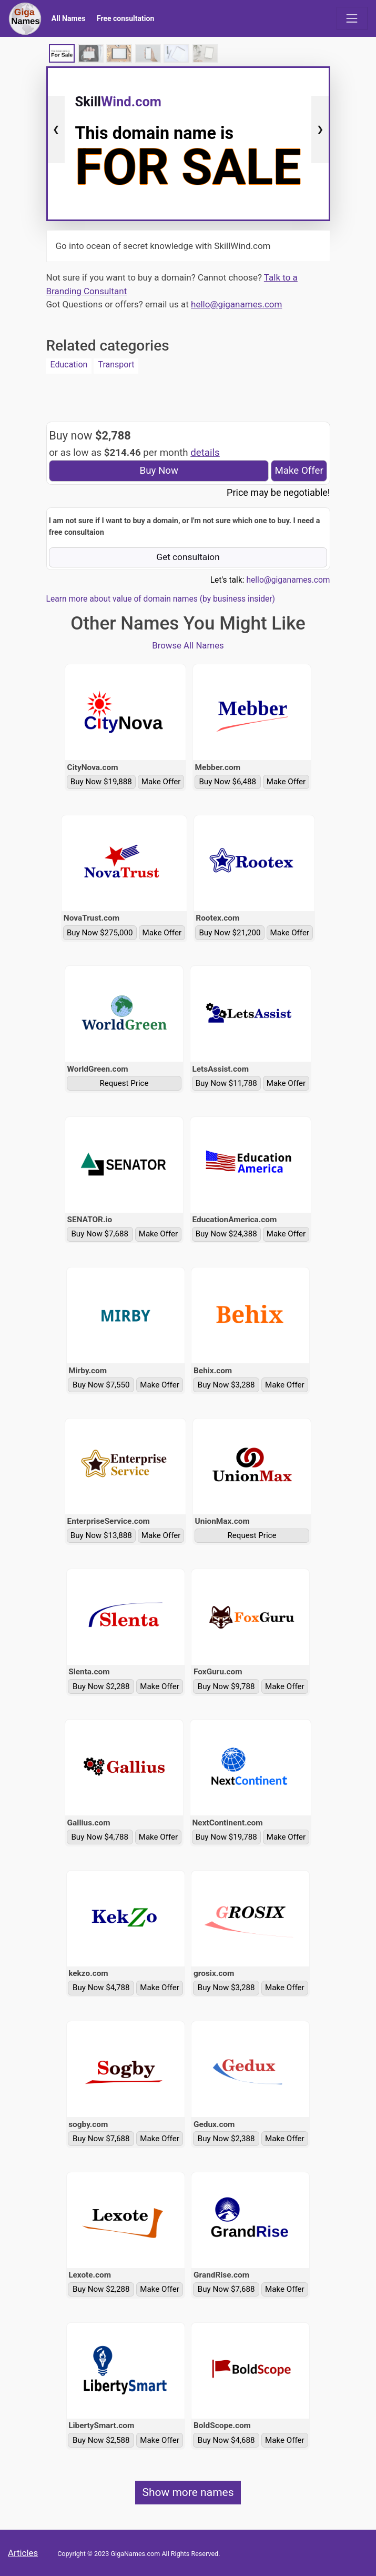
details (205, 452)
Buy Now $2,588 (101, 2440)
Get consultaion (188, 557)
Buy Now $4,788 (99, 1837)
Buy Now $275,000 (100, 932)
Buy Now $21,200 (229, 932)
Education (69, 365)
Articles (23, 2553)
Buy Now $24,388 (226, 1234)
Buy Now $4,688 (226, 2440)
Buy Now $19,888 (101, 781)
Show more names (187, 2492)
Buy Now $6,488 (227, 781)
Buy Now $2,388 (226, 2138)
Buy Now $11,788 (226, 1083)
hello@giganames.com (236, 304)
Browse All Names (188, 645)
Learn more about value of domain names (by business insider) (160, 599)
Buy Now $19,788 (226, 1837)
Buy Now (159, 470)
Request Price (124, 1083)
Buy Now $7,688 (99, 1234)
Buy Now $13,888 (101, 1535)
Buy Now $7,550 (101, 1385)
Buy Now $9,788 (226, 1686)
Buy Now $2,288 (101, 1686)
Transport (116, 365)
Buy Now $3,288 (226, 1385)
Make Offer (299, 470)
